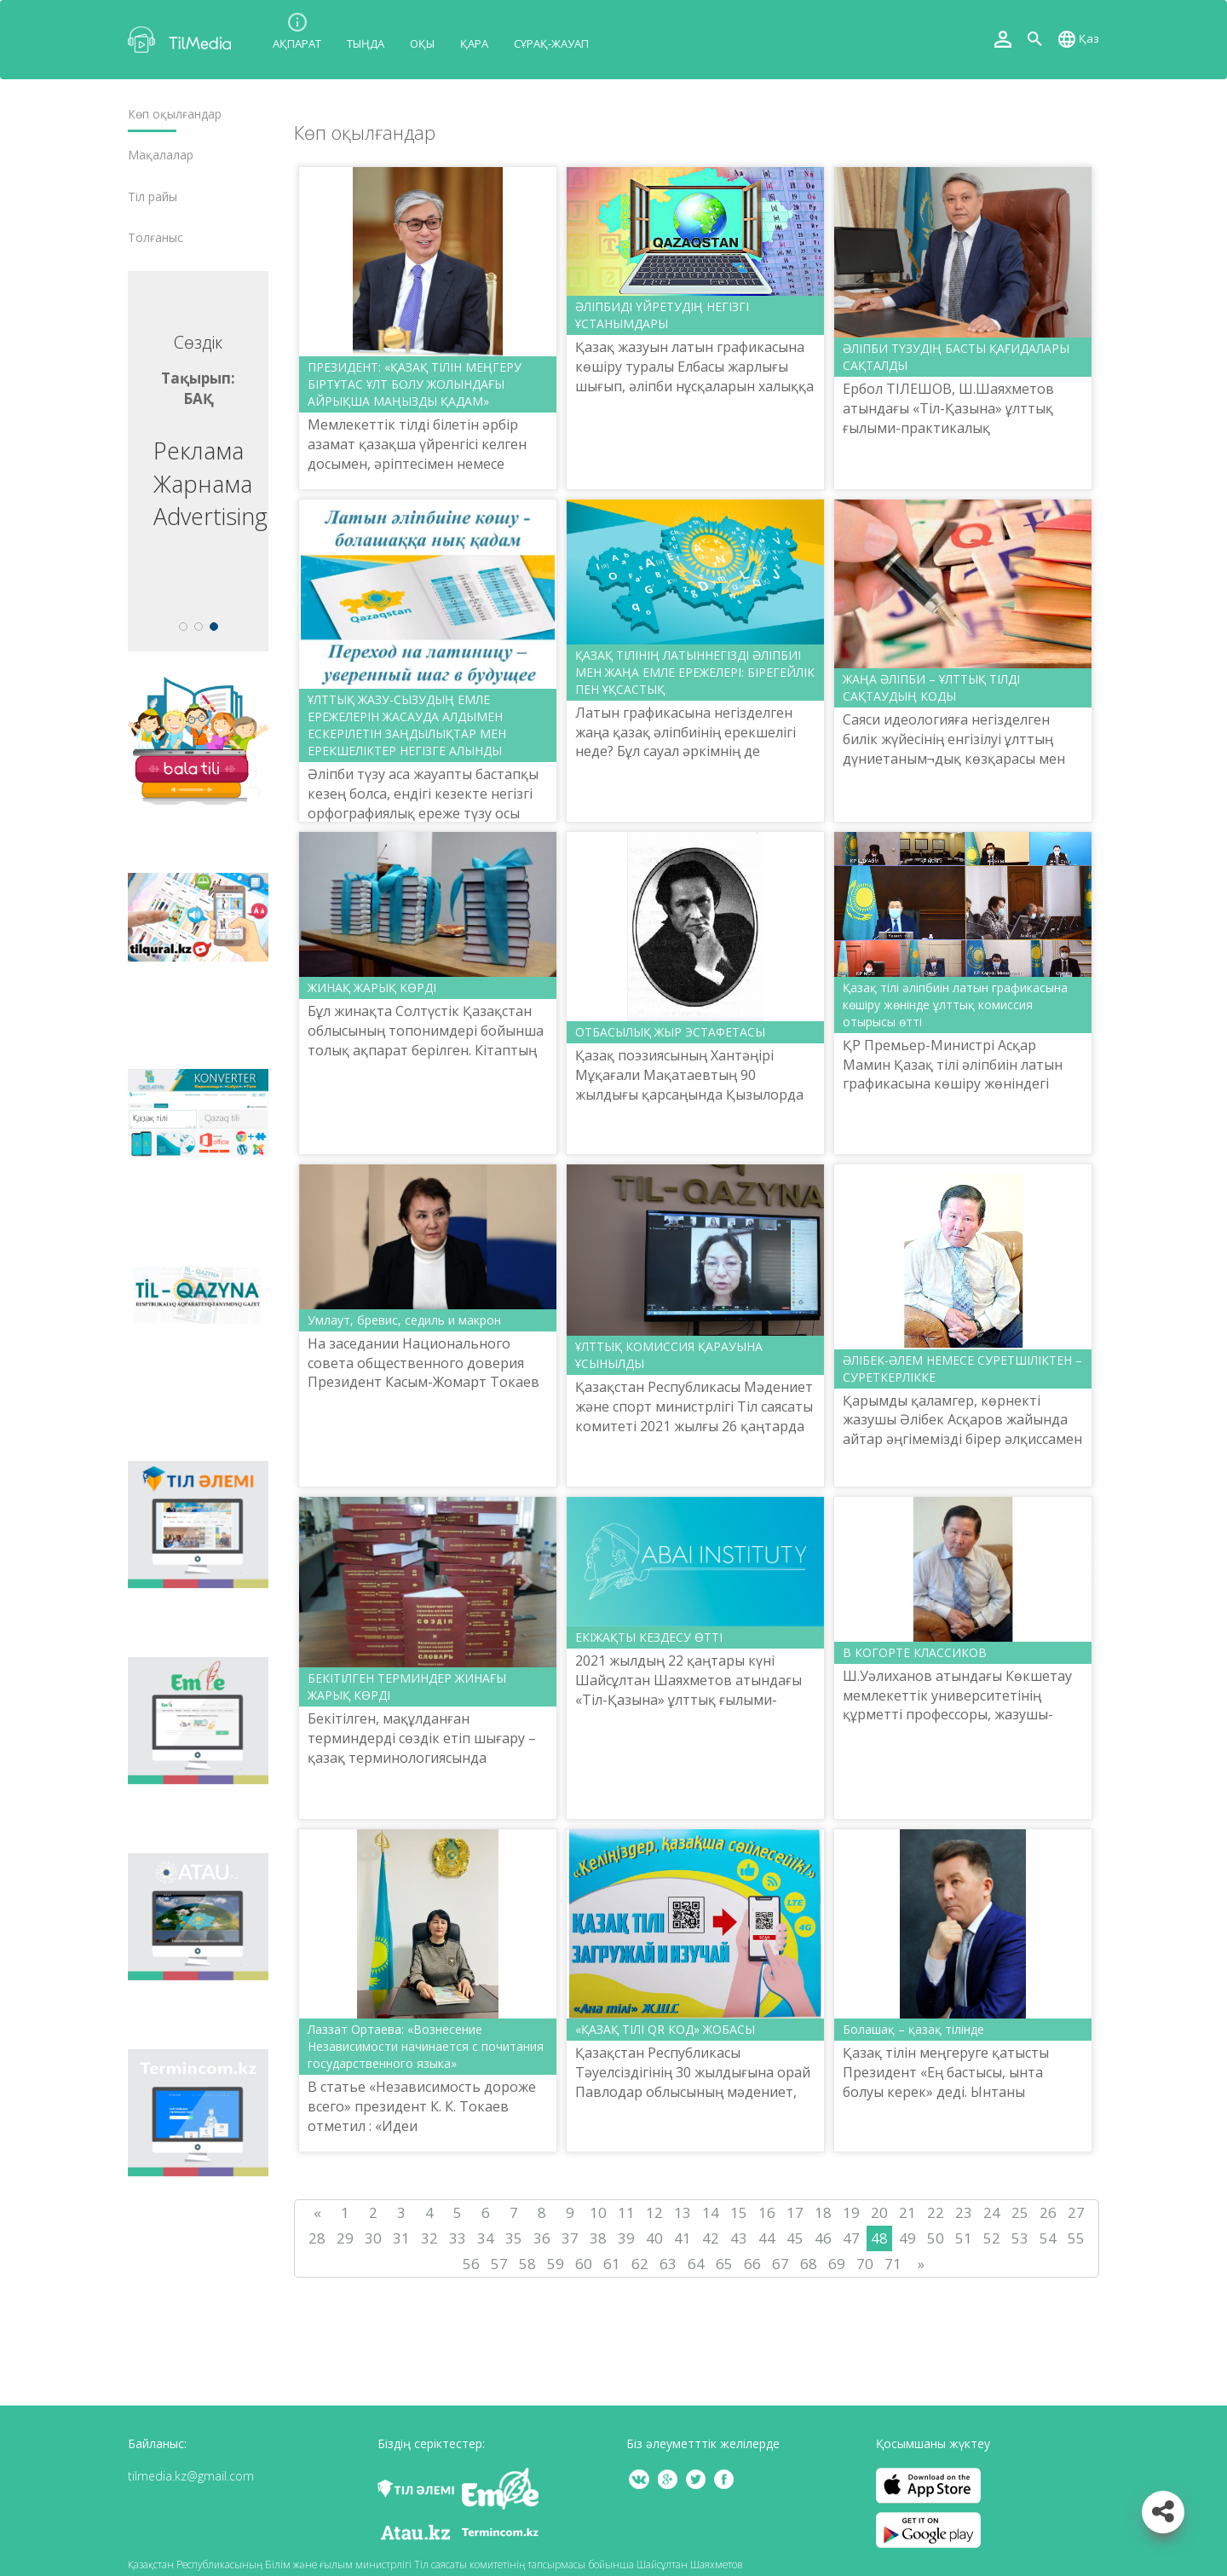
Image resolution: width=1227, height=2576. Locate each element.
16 (766, 2212)
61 (611, 2263)
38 (598, 2238)
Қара (474, 43)
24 (991, 2212)
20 (879, 2212)
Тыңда (365, 43)
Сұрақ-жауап (551, 43)
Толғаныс (155, 237)
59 (555, 2263)
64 (696, 2263)
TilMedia (183, 39)
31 (401, 2238)
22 (935, 2212)
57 (499, 2263)
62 (639, 2263)
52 (991, 2238)
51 (963, 2238)
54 (1048, 2238)
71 (893, 2263)
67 (780, 2263)
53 (1019, 2238)
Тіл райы (152, 197)
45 (795, 2238)
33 (457, 2238)
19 (851, 2212)
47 (851, 2238)
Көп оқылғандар (175, 114)
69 (836, 2263)
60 (583, 2263)
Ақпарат (297, 43)
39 (626, 2238)
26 (1048, 2212)
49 (907, 2238)
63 (668, 2263)
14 (710, 2212)
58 (527, 2263)
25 (1019, 2212)
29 (345, 2238)
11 (626, 2212)
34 (485, 2238)
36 (541, 2238)
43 (738, 2238)
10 (598, 2212)
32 (429, 2238)
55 (1076, 2238)
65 (724, 2263)
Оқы (422, 43)
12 (654, 2212)
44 (766, 2238)
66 (752, 2263)
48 (879, 2238)
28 (316, 2238)
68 (808, 2263)
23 (963, 2212)
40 (654, 2238)
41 (682, 2238)
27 (1076, 2212)
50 (935, 2238)
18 (823, 2212)
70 (864, 2263)
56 (471, 2263)
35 (513, 2238)
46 (823, 2238)
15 (738, 2212)
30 (373, 2238)
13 (682, 2212)
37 (570, 2238)
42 (710, 2238)
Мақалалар (160, 155)
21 (907, 2212)
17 (795, 2212)
